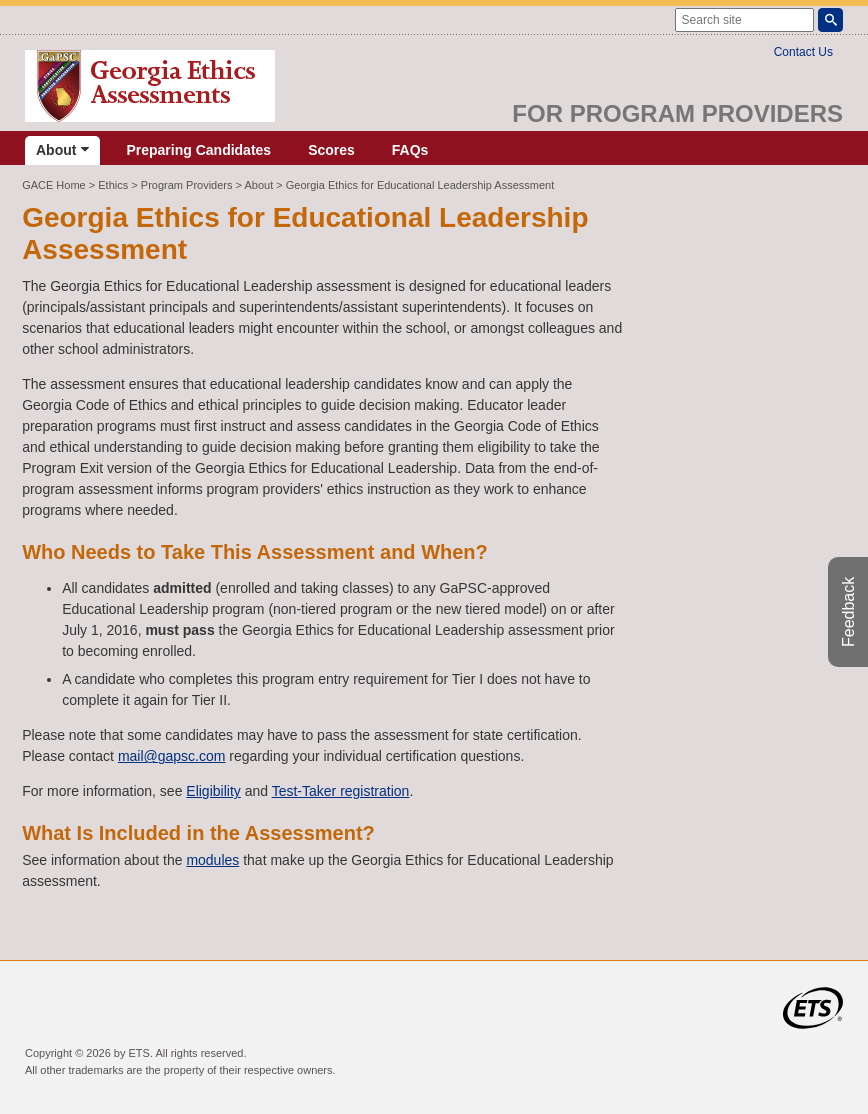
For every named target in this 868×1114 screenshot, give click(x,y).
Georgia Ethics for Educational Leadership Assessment (420, 185)
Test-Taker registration (341, 791)
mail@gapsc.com (172, 756)
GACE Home (54, 185)
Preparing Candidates (198, 150)
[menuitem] (62, 150)
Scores (331, 150)
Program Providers (187, 185)
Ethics (113, 185)
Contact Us (803, 52)
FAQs (410, 150)
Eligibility (213, 791)
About (62, 150)
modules (212, 860)
